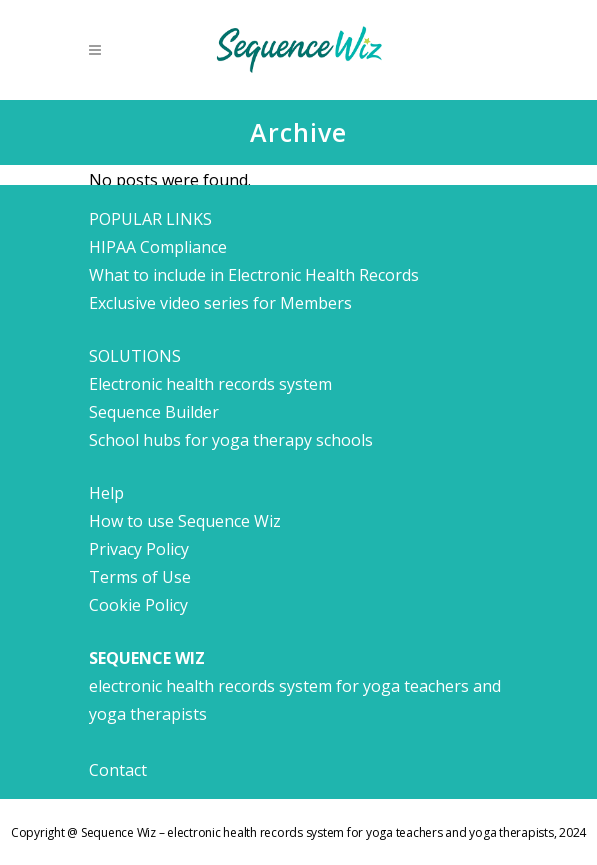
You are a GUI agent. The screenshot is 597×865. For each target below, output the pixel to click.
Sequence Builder (154, 412)
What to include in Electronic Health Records (254, 275)
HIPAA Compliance (158, 247)
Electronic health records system (210, 384)
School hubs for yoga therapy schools (231, 440)
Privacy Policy (139, 549)
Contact (118, 770)
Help (106, 493)
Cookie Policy (138, 605)
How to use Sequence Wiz (185, 521)
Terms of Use (140, 577)
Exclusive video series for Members (220, 303)
